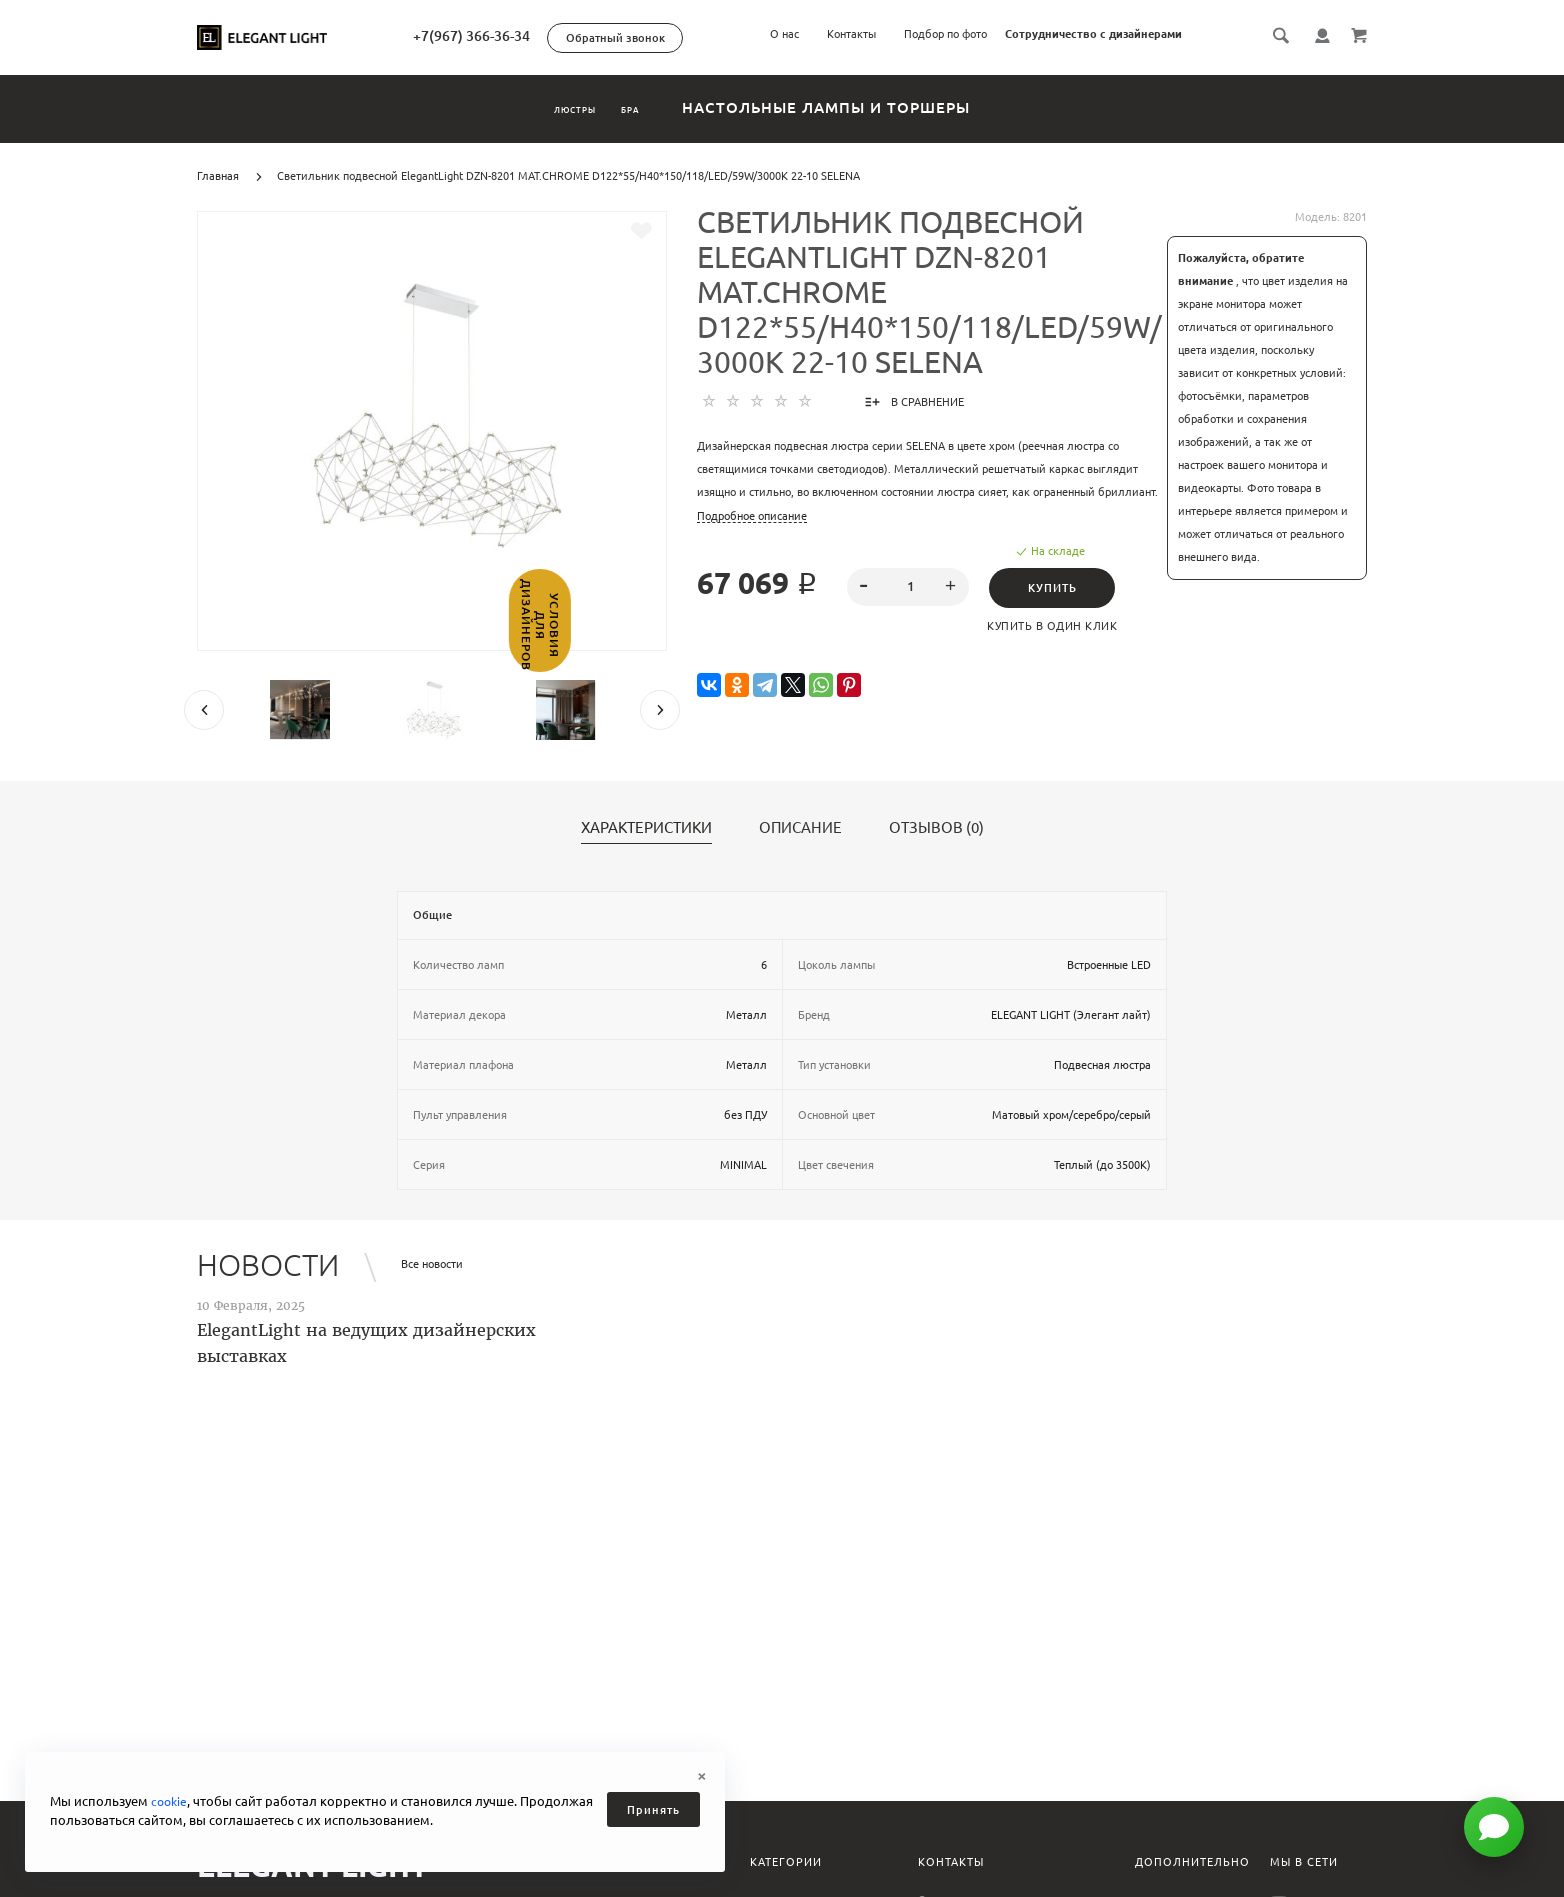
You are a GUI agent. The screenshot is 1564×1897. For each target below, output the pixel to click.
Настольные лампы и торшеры (887, 107)
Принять (653, 1810)
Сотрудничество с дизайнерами (1093, 34)
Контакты (851, 34)
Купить (1058, 588)
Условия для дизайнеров (17, 676)
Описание (800, 828)
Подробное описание (752, 516)
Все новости (432, 1264)
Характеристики (646, 828)
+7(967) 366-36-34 (557, 36)
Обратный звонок (701, 38)
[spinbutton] (908, 587)
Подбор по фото (945, 34)
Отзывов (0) (936, 828)
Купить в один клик (1059, 626)
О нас (784, 34)
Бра (665, 107)
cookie (170, 1801)
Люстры (550, 107)
